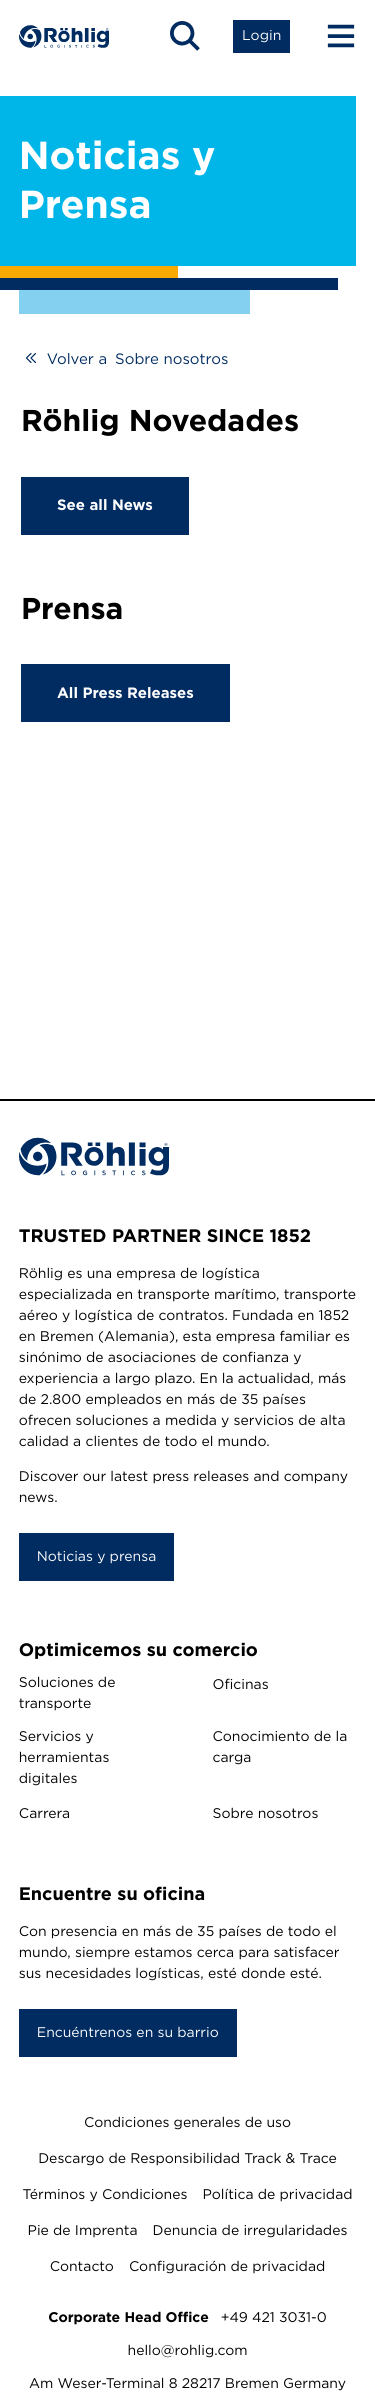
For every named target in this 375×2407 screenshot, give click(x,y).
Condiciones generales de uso (187, 2123)
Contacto (82, 2267)
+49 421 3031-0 (274, 2318)
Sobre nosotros (266, 1814)
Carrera (44, 1814)
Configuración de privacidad (227, 2267)
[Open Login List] (261, 36)
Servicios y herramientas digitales (64, 1758)
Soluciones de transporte (67, 1693)
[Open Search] (185, 36)
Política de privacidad (277, 2195)
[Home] (64, 36)
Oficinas (241, 1685)
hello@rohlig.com (188, 2351)
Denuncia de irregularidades (250, 2231)
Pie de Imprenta (83, 2231)
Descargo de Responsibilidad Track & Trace (187, 2159)
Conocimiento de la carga (280, 1747)
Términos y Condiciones (104, 2195)
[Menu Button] (332, 36)
